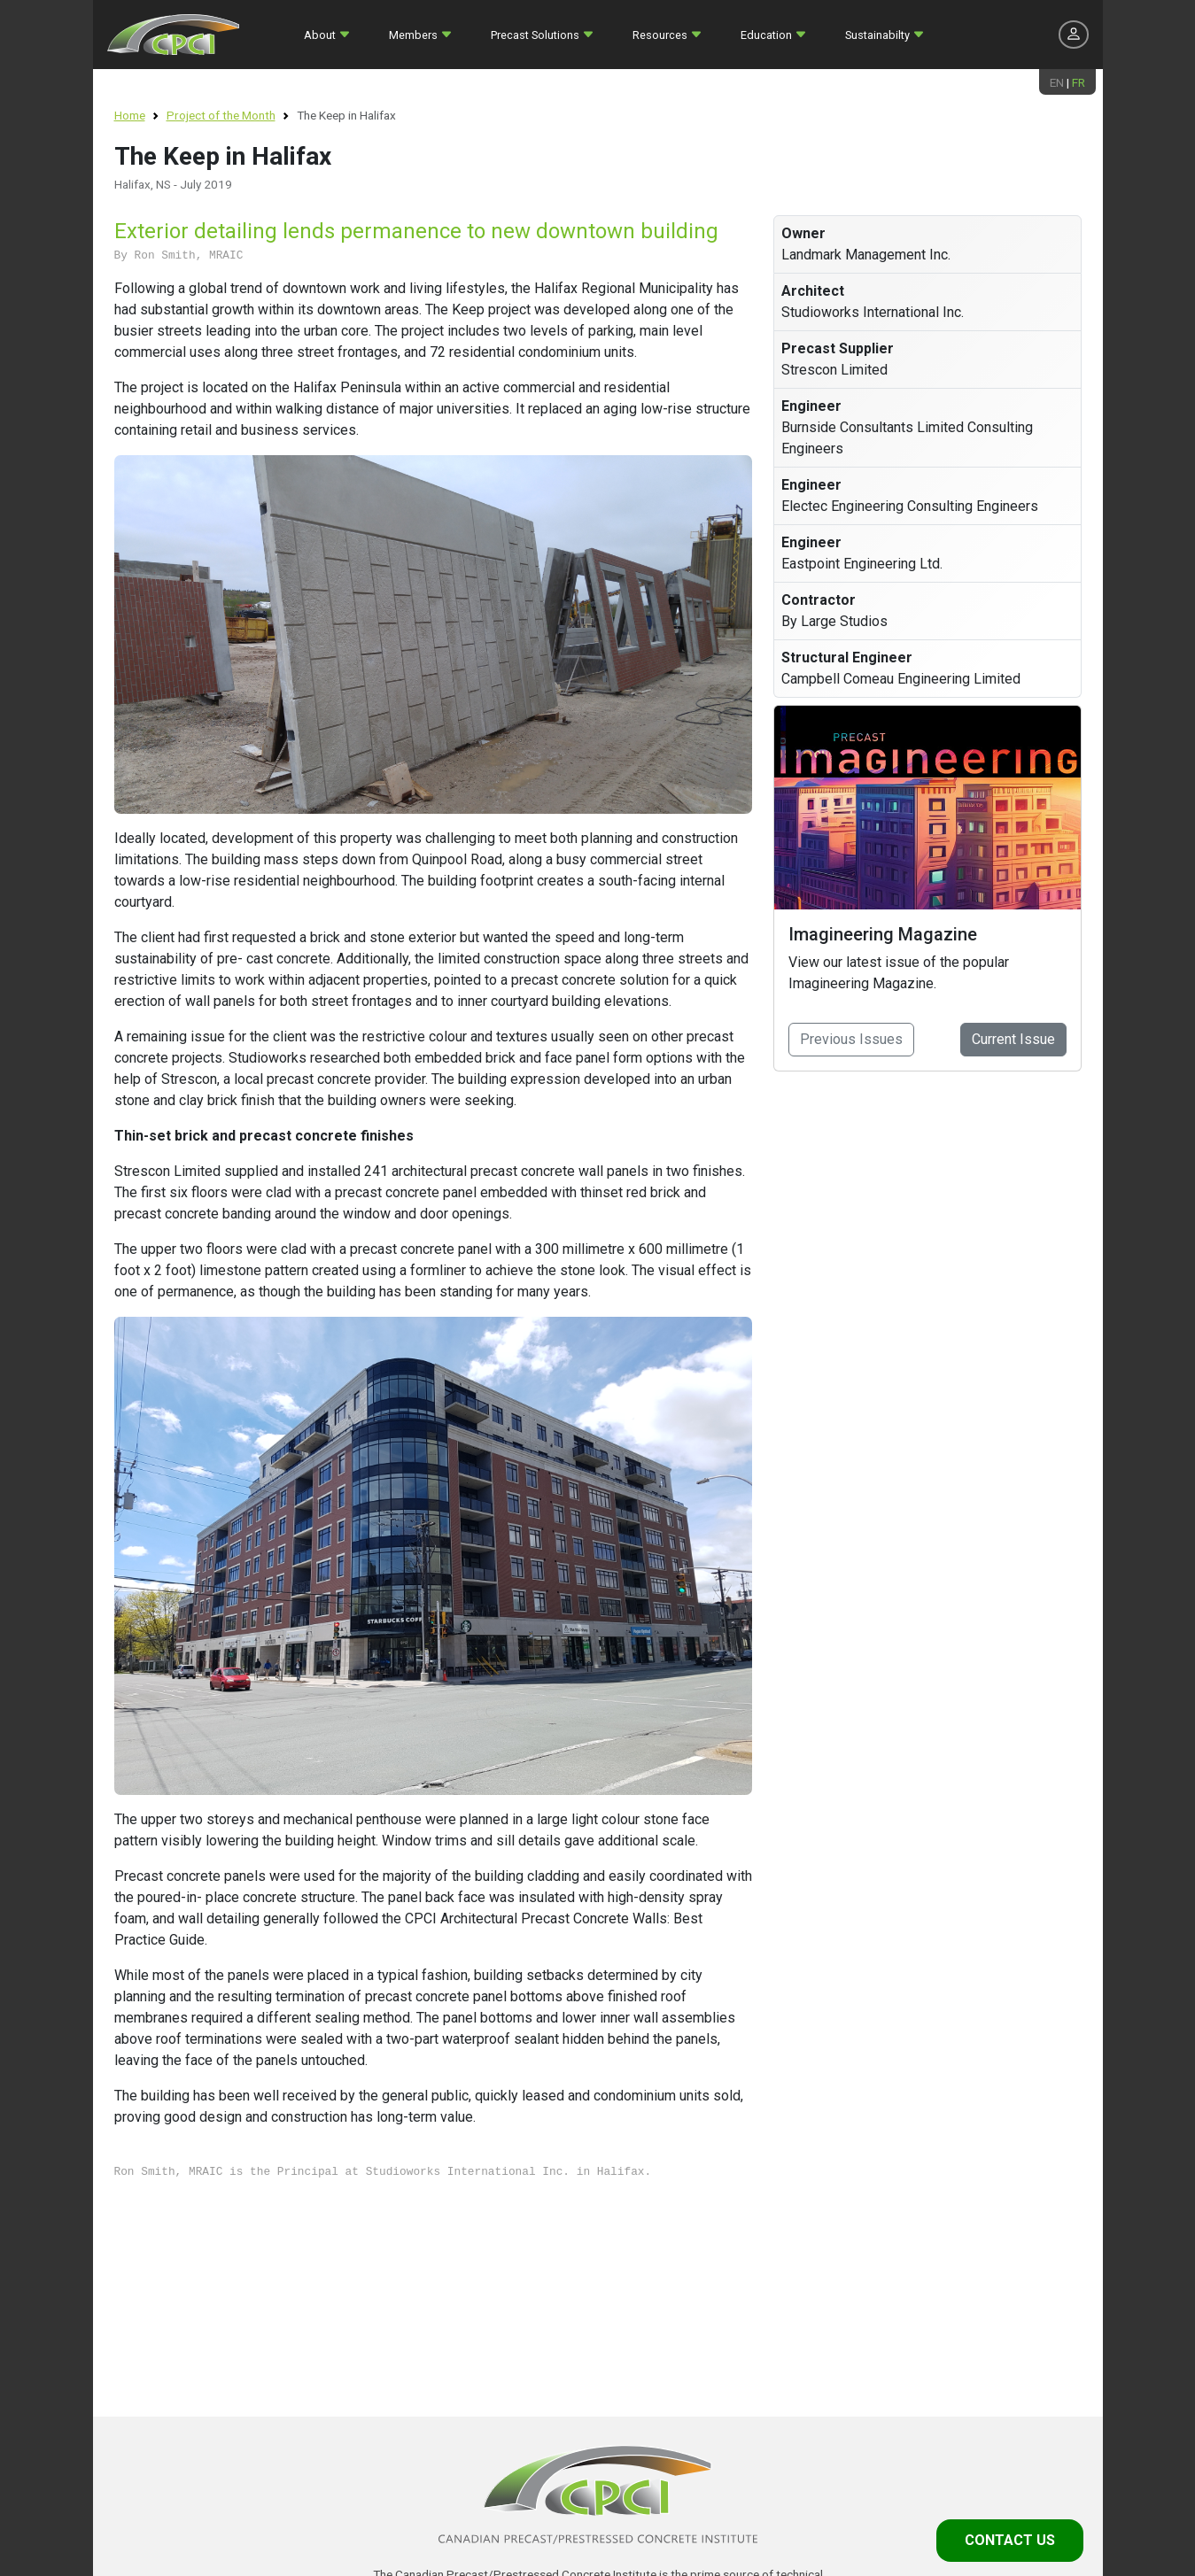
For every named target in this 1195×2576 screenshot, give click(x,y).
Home (129, 115)
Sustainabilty (877, 35)
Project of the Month (221, 115)
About (320, 35)
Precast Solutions (535, 35)
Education (766, 35)
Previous (851, 1039)
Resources (659, 35)
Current (1013, 1039)
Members (413, 35)
